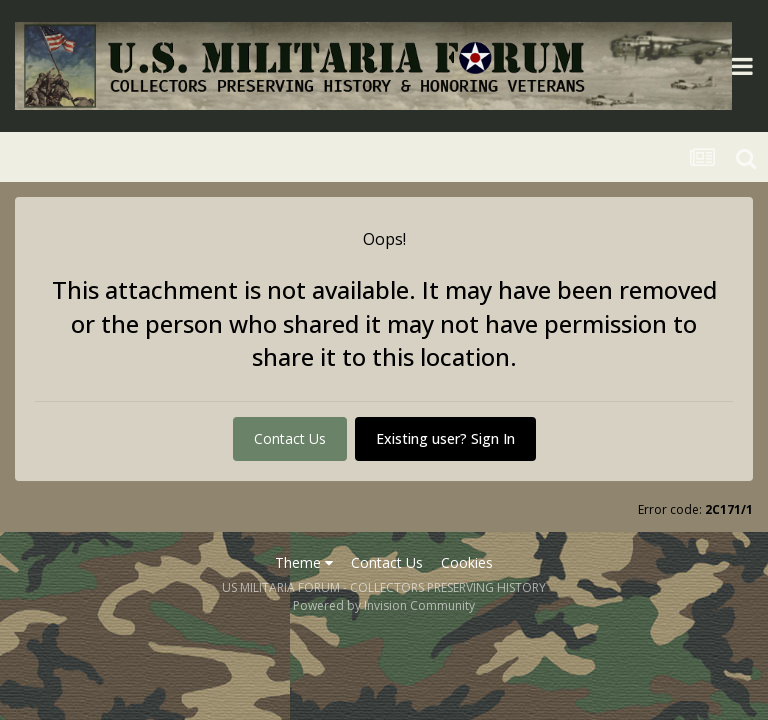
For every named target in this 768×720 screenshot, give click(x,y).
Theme (304, 562)
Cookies (467, 562)
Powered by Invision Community (384, 605)
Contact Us (290, 438)
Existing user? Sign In (445, 438)
